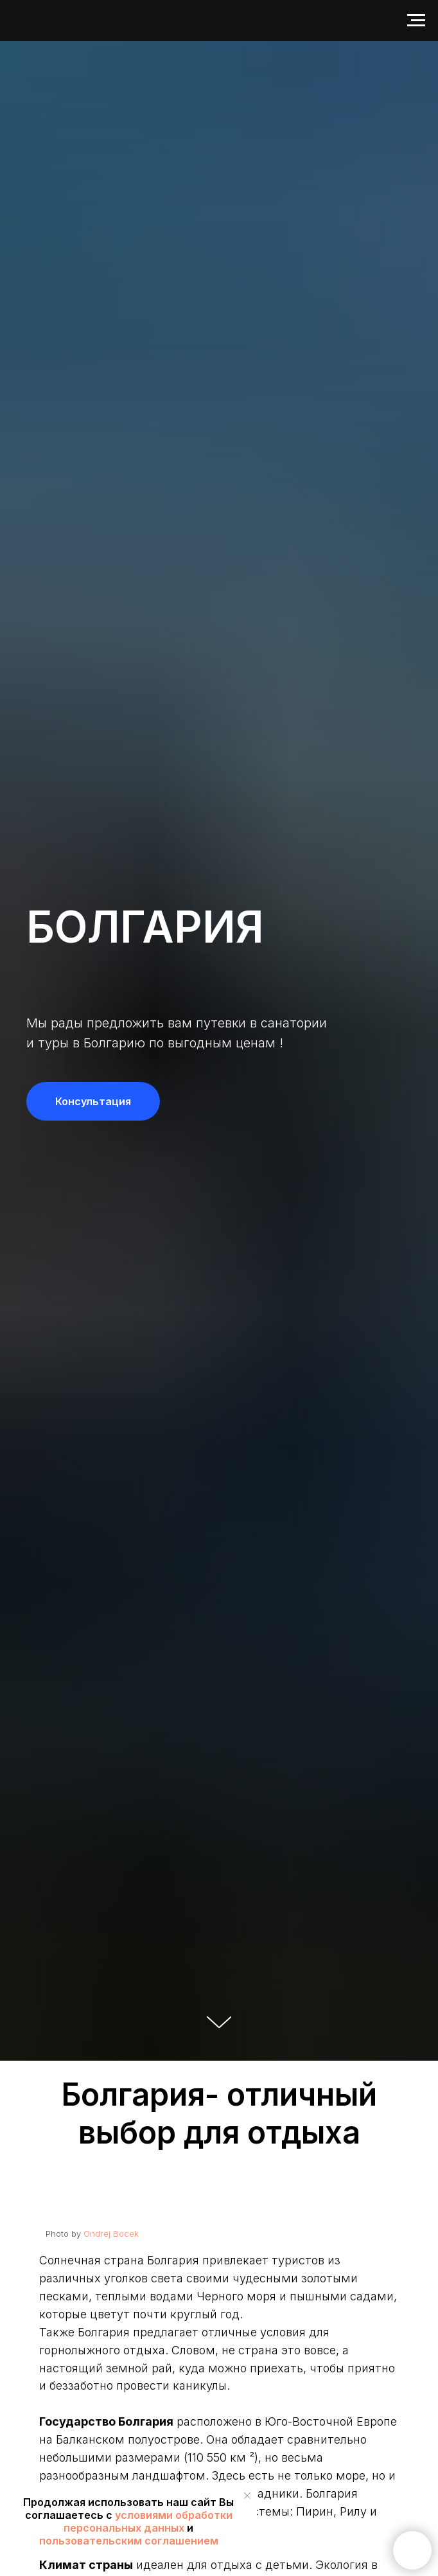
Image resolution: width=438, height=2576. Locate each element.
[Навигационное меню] (416, 20)
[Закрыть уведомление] (247, 2495)
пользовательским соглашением (128, 2540)
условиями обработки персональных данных (148, 2521)
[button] (93, 1101)
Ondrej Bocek (111, 2233)
